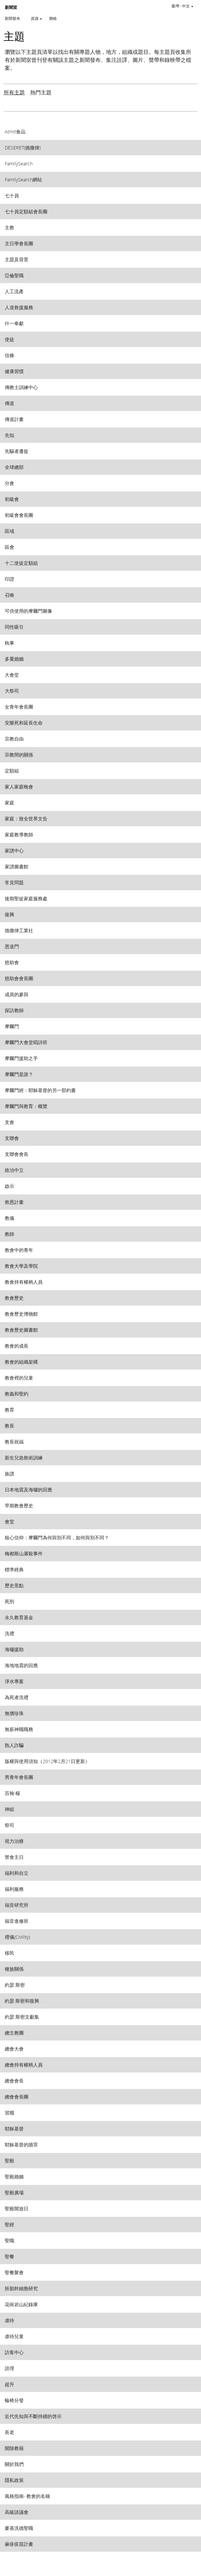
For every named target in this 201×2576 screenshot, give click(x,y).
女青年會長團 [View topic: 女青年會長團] (19, 706)
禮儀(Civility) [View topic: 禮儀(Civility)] (17, 1936)
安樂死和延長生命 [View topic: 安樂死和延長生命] (24, 722)
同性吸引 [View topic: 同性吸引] (14, 626)
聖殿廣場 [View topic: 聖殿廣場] (14, 2192)
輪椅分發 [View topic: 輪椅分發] (14, 2400)
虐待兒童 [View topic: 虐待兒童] (14, 2336)
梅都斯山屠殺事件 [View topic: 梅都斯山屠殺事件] (24, 1553)
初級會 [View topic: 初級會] (12, 499)
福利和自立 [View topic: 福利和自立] (16, 1873)
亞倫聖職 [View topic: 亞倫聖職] (14, 275)
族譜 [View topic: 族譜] (9, 1473)
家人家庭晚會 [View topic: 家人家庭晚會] (19, 786)
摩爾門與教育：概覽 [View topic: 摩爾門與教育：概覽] (26, 1106)
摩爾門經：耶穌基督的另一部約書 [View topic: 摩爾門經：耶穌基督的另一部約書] (40, 1090)
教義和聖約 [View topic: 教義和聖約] (16, 1393)
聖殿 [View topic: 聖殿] (9, 2160)
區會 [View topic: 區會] (9, 546)
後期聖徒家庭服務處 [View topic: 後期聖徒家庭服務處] (26, 898)
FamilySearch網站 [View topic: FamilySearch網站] (23, 179)
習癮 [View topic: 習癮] (9, 2112)
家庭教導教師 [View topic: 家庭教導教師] (19, 834)
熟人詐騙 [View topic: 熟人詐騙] (14, 1745)
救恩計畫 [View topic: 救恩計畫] (14, 1202)
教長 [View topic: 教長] (9, 1425)
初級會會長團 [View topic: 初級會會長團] (19, 515)
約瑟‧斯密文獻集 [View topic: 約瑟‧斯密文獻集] (22, 2016)
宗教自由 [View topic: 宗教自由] (14, 738)
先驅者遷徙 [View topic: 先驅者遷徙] (16, 451)
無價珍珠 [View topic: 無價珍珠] (14, 1713)
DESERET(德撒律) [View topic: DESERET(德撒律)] (23, 147)
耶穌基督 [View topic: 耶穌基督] (14, 2128)
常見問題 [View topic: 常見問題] (14, 882)
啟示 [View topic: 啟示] (9, 1186)
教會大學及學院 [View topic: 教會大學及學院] (21, 1265)
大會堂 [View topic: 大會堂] (12, 674)
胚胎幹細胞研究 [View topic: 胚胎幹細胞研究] (21, 2288)
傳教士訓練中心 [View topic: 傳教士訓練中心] (21, 387)
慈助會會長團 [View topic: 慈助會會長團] (19, 978)
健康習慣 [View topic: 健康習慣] (14, 371)
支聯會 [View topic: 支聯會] (12, 1138)
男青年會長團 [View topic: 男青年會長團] (19, 1777)
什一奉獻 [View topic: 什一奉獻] (14, 323)
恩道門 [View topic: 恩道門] (12, 946)
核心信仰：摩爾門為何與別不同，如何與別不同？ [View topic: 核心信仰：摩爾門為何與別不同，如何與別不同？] (57, 1537)
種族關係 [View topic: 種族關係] (14, 1968)
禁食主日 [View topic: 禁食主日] (14, 1857)
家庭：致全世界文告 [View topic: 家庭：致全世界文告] (26, 818)
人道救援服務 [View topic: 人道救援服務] (19, 307)
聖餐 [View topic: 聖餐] (9, 2256)
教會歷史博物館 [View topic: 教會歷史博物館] (21, 1313)
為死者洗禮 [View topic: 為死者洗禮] (16, 1697)
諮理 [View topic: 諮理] (9, 2368)
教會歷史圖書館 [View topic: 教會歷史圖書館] (21, 1329)
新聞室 (11, 8)
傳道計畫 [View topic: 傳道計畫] (14, 419)
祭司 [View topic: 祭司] (9, 1825)
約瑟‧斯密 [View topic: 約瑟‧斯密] (15, 1984)
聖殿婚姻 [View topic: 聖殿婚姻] (14, 2176)
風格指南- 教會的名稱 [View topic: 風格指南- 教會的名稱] (27, 2496)
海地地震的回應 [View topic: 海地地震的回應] (21, 1665)
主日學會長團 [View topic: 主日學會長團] (19, 243)
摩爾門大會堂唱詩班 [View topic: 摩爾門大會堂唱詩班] (26, 1042)
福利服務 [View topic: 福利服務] (14, 1888)
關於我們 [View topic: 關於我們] (14, 2464)
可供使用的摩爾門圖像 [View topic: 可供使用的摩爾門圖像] (28, 610)
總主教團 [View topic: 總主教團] (14, 2032)
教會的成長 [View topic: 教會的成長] (16, 1345)
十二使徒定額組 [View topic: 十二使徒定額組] (21, 562)
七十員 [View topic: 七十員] (12, 195)
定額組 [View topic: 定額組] (12, 770)
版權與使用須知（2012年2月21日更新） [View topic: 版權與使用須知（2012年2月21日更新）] (47, 1761)
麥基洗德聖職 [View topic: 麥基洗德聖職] (19, 2528)
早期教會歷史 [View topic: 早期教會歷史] (19, 1505)
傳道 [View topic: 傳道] (9, 403)
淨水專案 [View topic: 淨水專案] (14, 1681)
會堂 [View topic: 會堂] (9, 1521)
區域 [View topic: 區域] (9, 531)
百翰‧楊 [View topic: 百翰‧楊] (12, 1793)
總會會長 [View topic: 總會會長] (14, 2080)
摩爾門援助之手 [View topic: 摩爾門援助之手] (21, 1058)
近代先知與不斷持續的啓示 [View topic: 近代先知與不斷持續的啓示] (33, 2416)
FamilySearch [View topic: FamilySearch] (19, 163)
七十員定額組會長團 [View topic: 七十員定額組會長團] (26, 211)
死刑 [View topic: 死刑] (9, 1601)
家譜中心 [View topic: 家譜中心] (14, 850)
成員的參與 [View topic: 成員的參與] (16, 994)
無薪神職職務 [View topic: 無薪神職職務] (19, 1729)
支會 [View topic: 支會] (9, 1122)
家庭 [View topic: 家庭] (9, 802)
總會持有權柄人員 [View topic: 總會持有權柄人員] (24, 2064)
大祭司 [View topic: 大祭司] (12, 690)
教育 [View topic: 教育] (9, 1409)
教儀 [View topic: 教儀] (9, 1217)
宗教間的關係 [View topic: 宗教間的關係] (19, 754)
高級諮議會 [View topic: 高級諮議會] (16, 2512)
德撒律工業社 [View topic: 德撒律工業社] (19, 930)
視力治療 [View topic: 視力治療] (14, 1841)
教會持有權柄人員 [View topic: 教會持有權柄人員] (24, 1281)
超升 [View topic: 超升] (9, 2384)
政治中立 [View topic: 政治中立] (14, 1170)
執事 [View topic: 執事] (9, 642)
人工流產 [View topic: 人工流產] (14, 291)
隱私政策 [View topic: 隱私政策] (14, 2480)
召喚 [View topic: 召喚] (9, 594)
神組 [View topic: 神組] (9, 1809)
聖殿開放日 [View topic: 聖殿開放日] (16, 2208)
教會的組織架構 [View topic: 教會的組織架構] (21, 1361)
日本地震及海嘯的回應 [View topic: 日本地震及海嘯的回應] (28, 1489)
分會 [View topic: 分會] (9, 483)
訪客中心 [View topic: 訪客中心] (14, 2352)
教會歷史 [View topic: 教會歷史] (14, 1297)
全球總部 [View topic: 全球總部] (14, 467)
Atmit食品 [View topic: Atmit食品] (15, 131)
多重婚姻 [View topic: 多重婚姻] (14, 658)
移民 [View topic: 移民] (9, 1952)
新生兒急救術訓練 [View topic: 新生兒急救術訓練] (24, 1457)
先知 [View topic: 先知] (9, 435)
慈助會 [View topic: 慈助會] (12, 962)
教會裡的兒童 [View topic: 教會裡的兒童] (19, 1377)
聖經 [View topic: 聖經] (9, 2224)
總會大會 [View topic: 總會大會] (14, 2048)
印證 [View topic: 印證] (9, 578)
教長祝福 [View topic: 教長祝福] (14, 1441)
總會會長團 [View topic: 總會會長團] (16, 2096)
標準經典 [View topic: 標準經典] (14, 1569)
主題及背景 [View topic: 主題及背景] (16, 259)
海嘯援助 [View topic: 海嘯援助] (14, 1649)
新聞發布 (12, 18)
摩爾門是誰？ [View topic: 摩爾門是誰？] (19, 1074)
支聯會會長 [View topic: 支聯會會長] (16, 1154)
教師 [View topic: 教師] (9, 1233)
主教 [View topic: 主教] (9, 227)
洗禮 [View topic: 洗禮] (9, 1633)
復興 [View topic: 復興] (9, 914)
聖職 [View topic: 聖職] (9, 2240)
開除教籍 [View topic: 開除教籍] (14, 2448)
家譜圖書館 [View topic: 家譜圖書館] (16, 866)
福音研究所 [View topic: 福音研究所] (16, 1904)
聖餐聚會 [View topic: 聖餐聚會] (14, 2272)
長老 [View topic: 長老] (9, 2432)
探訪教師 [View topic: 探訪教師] (14, 1010)
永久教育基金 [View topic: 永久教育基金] (19, 1617)
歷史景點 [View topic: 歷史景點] (14, 1585)
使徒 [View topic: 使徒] (9, 339)
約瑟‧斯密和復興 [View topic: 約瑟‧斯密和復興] (22, 2000)
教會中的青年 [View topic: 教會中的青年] (19, 1249)
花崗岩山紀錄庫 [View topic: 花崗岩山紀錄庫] (21, 2304)
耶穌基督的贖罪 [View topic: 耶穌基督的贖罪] (21, 2144)
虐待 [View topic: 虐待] (9, 2320)
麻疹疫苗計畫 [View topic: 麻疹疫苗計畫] (19, 2543)
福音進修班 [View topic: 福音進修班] (16, 1920)
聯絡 (53, 18)
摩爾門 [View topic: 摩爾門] (12, 1026)
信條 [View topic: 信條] (9, 355)
